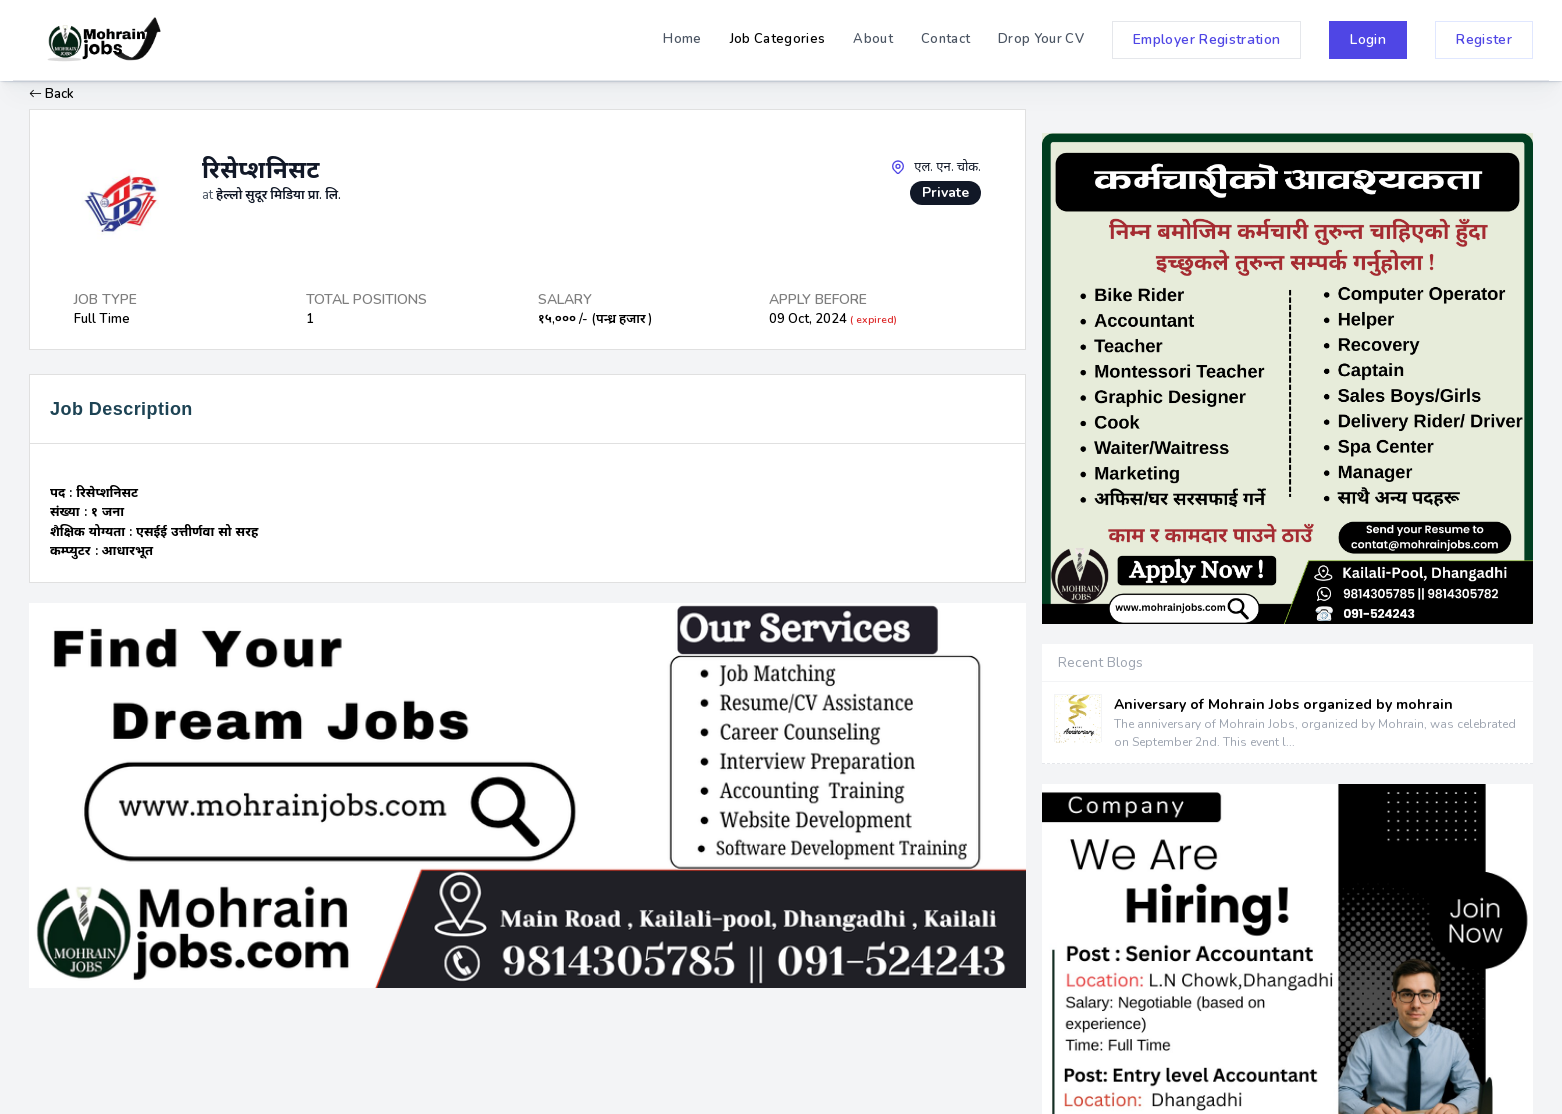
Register (1484, 39)
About (873, 39)
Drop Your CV (1041, 39)
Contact (945, 39)
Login (1368, 39)
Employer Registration (1206, 39)
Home (682, 39)
